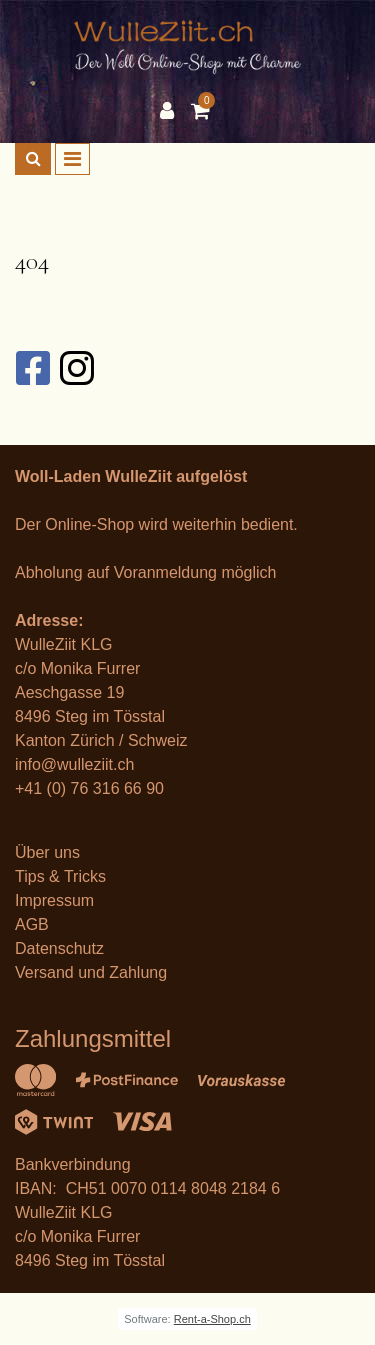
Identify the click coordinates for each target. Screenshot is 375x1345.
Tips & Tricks (60, 876)
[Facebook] (32, 368)
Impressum (54, 900)
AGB (32, 924)
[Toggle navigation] (72, 159)
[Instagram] (76, 368)
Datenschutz (59, 948)
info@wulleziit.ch (74, 764)
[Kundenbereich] (172, 111)
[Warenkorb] (203, 111)
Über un (43, 852)
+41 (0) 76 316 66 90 (89, 788)
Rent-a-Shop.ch (212, 1319)
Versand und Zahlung (91, 972)
